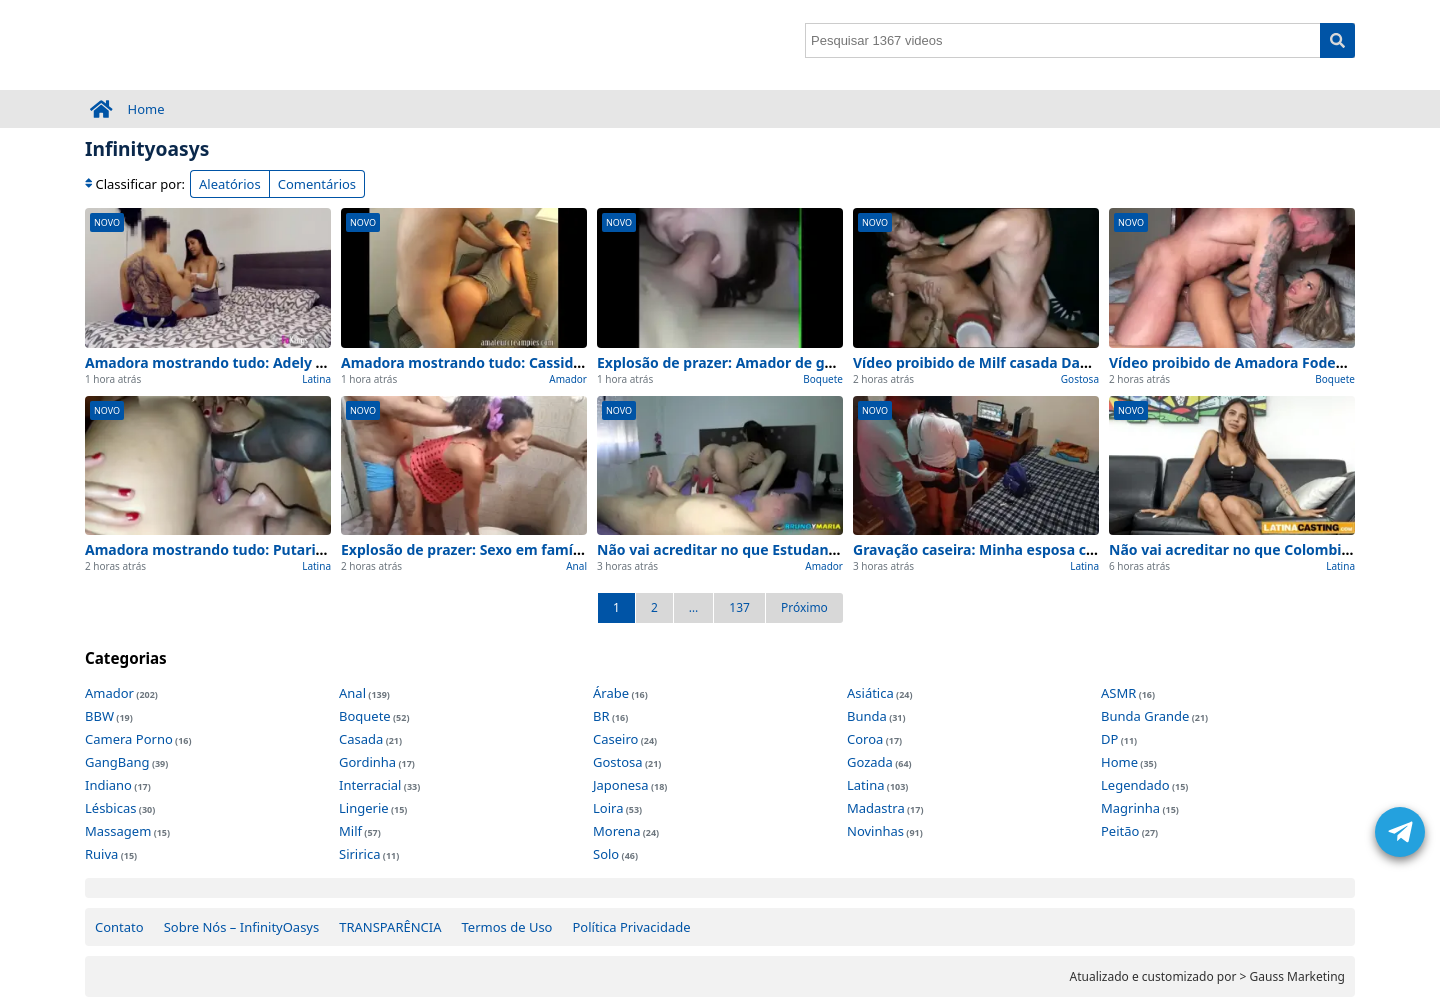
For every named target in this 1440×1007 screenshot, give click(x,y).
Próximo (804, 607)
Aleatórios (230, 184)
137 (739, 607)
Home (146, 109)
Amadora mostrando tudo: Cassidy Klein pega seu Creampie (549, 362)
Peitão (1120, 831)
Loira (608, 808)
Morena (616, 831)
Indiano (108, 785)
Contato (119, 927)
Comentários (317, 184)
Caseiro (615, 739)
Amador (568, 379)
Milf (350, 831)
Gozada (870, 762)
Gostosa (1080, 379)
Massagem (118, 831)
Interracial (370, 785)
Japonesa (621, 785)
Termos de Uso (507, 927)
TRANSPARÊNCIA (390, 927)
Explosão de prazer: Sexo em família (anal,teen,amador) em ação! (567, 549)
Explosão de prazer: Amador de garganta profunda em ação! (805, 362)
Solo (606, 854)
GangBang (117, 762)
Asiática (870, 693)
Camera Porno (129, 739)
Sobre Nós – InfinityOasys (242, 927)
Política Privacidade (631, 927)
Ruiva (101, 854)
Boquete (823, 379)
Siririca (359, 854)
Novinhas (875, 831)
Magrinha (1130, 808)
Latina (316, 379)
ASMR (1118, 693)
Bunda (867, 716)
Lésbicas (110, 808)
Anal (576, 566)
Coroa (865, 739)
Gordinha (367, 762)
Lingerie (364, 808)
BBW (99, 716)
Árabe (611, 693)
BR (601, 716)
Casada (361, 739)
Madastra (876, 808)
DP (1109, 739)
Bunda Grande (1145, 716)
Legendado (1135, 785)
